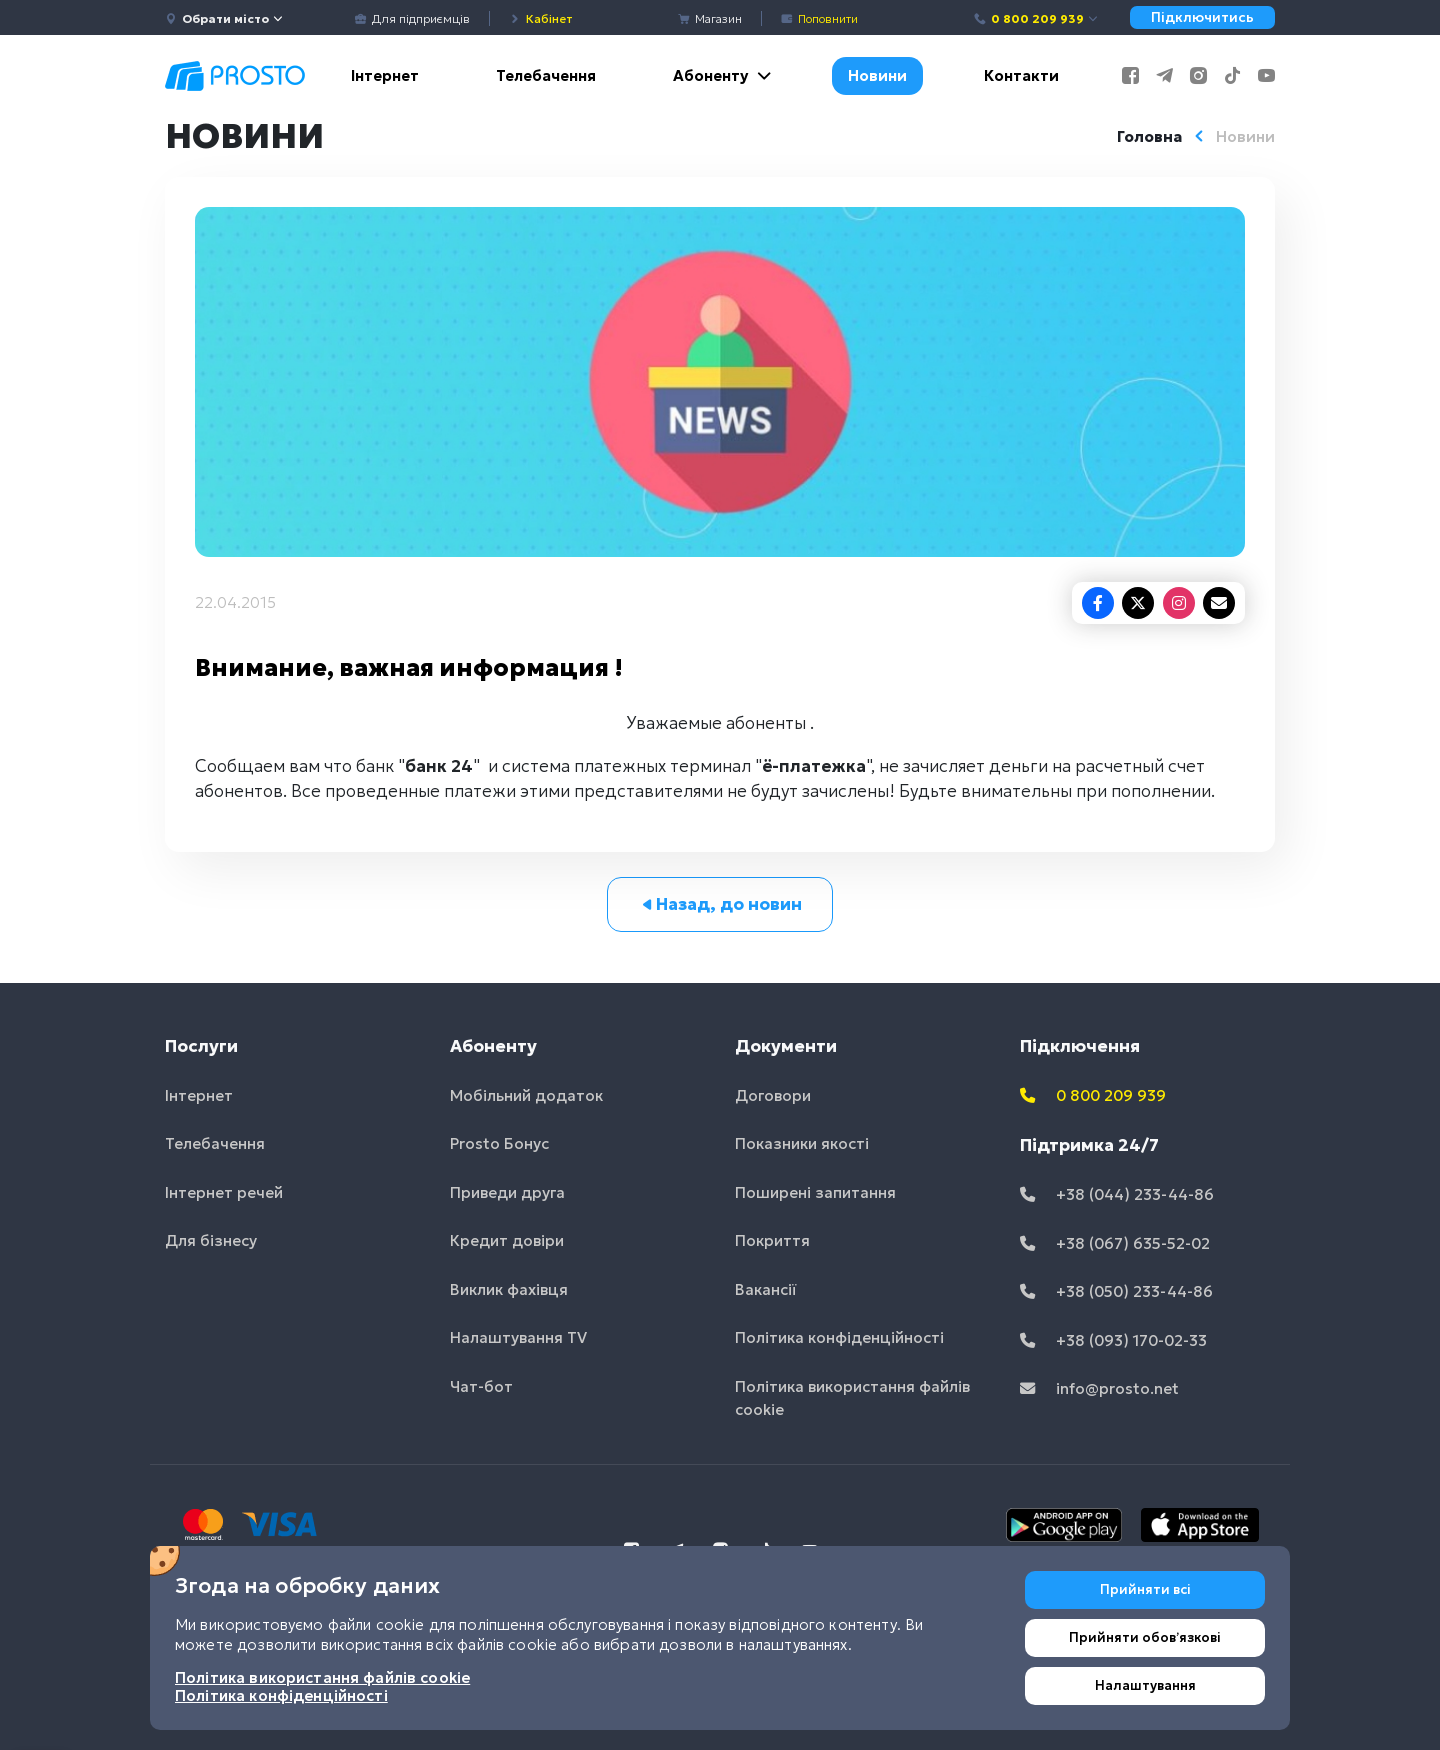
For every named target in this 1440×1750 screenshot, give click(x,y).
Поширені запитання (815, 1192)
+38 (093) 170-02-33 (1113, 1340)
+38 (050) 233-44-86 (1116, 1291)
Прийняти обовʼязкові (1145, 1637)
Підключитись (1202, 17)
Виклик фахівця (509, 1289)
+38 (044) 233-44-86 (1117, 1194)
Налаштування (1145, 1685)
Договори (773, 1095)
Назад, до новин (720, 904)
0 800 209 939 (1036, 18)
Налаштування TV (518, 1337)
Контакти (1021, 75)
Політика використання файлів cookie (852, 1398)
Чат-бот (481, 1386)
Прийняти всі (1145, 1589)
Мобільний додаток (526, 1095)
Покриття (772, 1240)
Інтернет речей (224, 1192)
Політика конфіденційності (839, 1337)
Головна (1149, 136)
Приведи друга (507, 1192)
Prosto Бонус (499, 1143)
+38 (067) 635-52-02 (1115, 1243)
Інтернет (385, 75)
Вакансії (766, 1289)
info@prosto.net (1099, 1388)
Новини (877, 75)
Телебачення (546, 75)
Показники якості (802, 1143)
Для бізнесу (211, 1240)
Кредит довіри (507, 1240)
